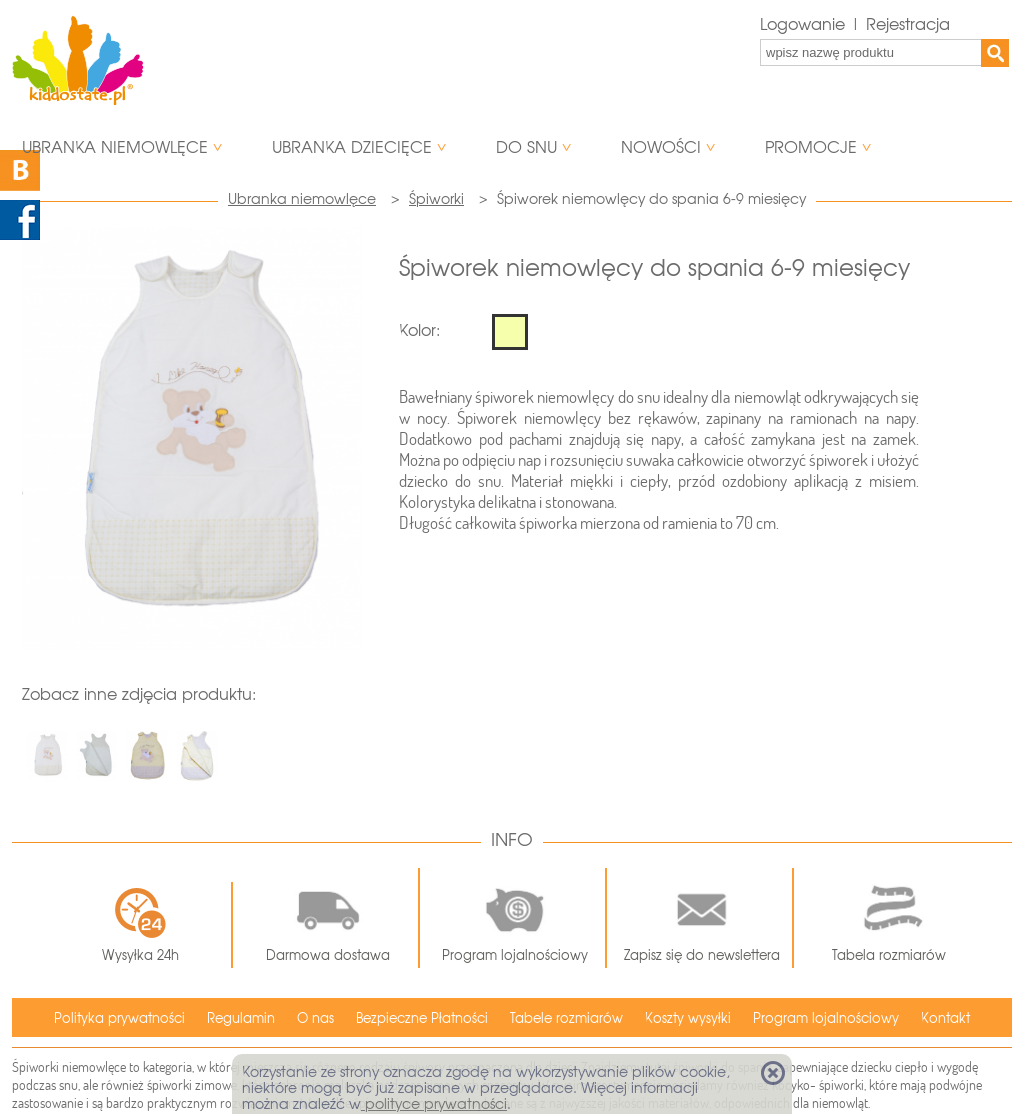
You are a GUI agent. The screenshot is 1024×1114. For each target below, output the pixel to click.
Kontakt (945, 1018)
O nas (315, 1018)
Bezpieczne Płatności (422, 1018)
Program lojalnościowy (515, 918)
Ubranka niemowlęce (115, 147)
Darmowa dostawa (328, 918)
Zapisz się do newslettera (702, 918)
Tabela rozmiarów (889, 918)
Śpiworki (436, 199)
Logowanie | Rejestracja (855, 24)
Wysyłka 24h (140, 925)
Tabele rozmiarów (566, 1018)
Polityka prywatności (119, 1018)
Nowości (661, 147)
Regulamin (241, 1018)
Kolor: (419, 330)
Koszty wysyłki (688, 1018)
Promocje (811, 147)
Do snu (526, 147)
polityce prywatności (434, 1104)
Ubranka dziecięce (352, 147)
